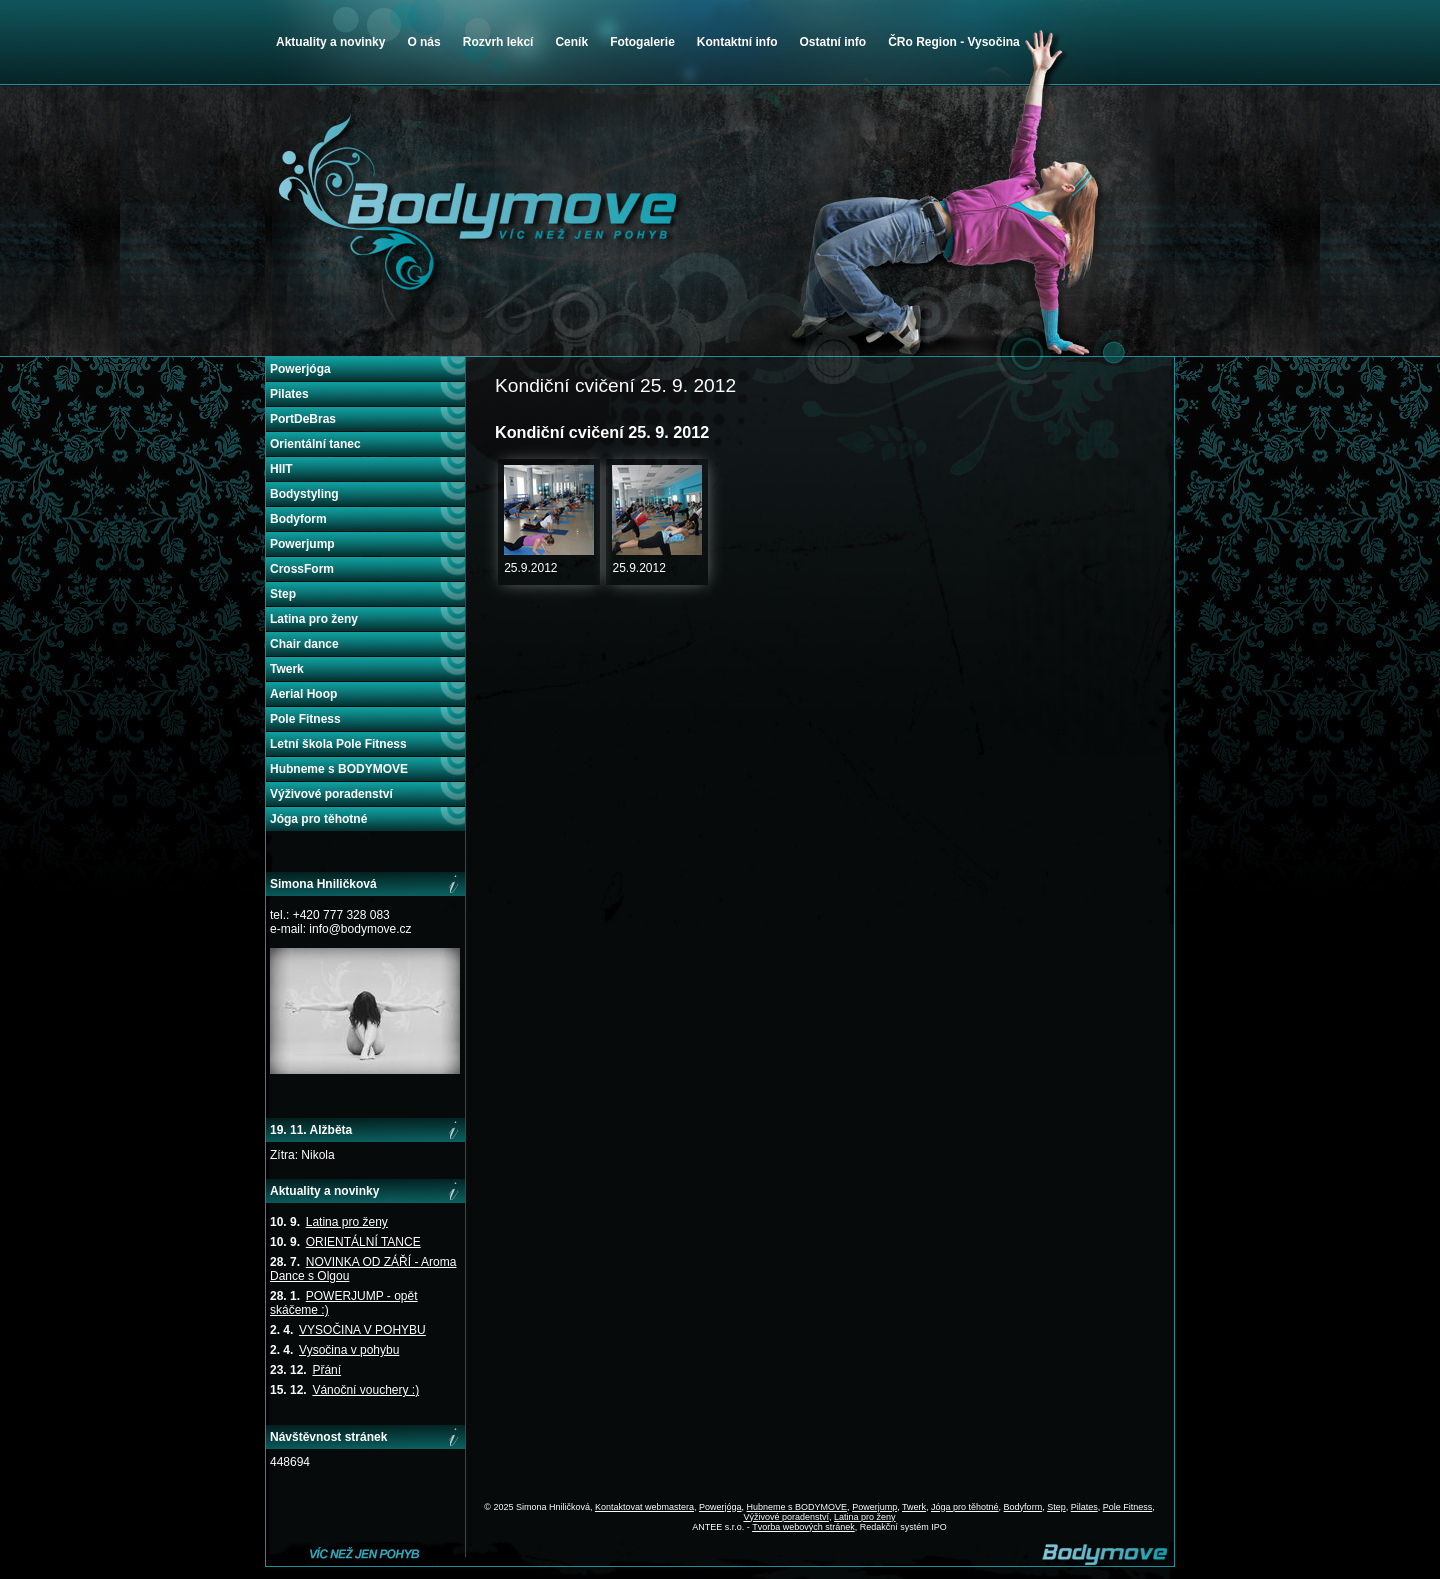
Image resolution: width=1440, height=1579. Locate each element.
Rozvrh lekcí (498, 42)
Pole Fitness (305, 719)
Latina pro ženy (314, 619)
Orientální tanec (315, 444)
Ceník (571, 42)
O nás (423, 42)
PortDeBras (303, 419)
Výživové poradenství (331, 794)
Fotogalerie (642, 42)
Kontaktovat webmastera (644, 1507)
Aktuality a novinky (330, 42)
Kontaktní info (737, 42)
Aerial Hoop (303, 694)
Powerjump (302, 544)
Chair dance (304, 644)
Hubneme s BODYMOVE (339, 769)
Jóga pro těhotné (318, 819)
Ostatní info (832, 42)
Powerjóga (300, 369)
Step (283, 594)
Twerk (287, 669)
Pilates (289, 394)
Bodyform (298, 519)
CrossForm (302, 569)
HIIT (281, 469)
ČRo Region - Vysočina (954, 42)
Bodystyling (304, 494)
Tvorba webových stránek (803, 1527)
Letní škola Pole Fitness (338, 744)
